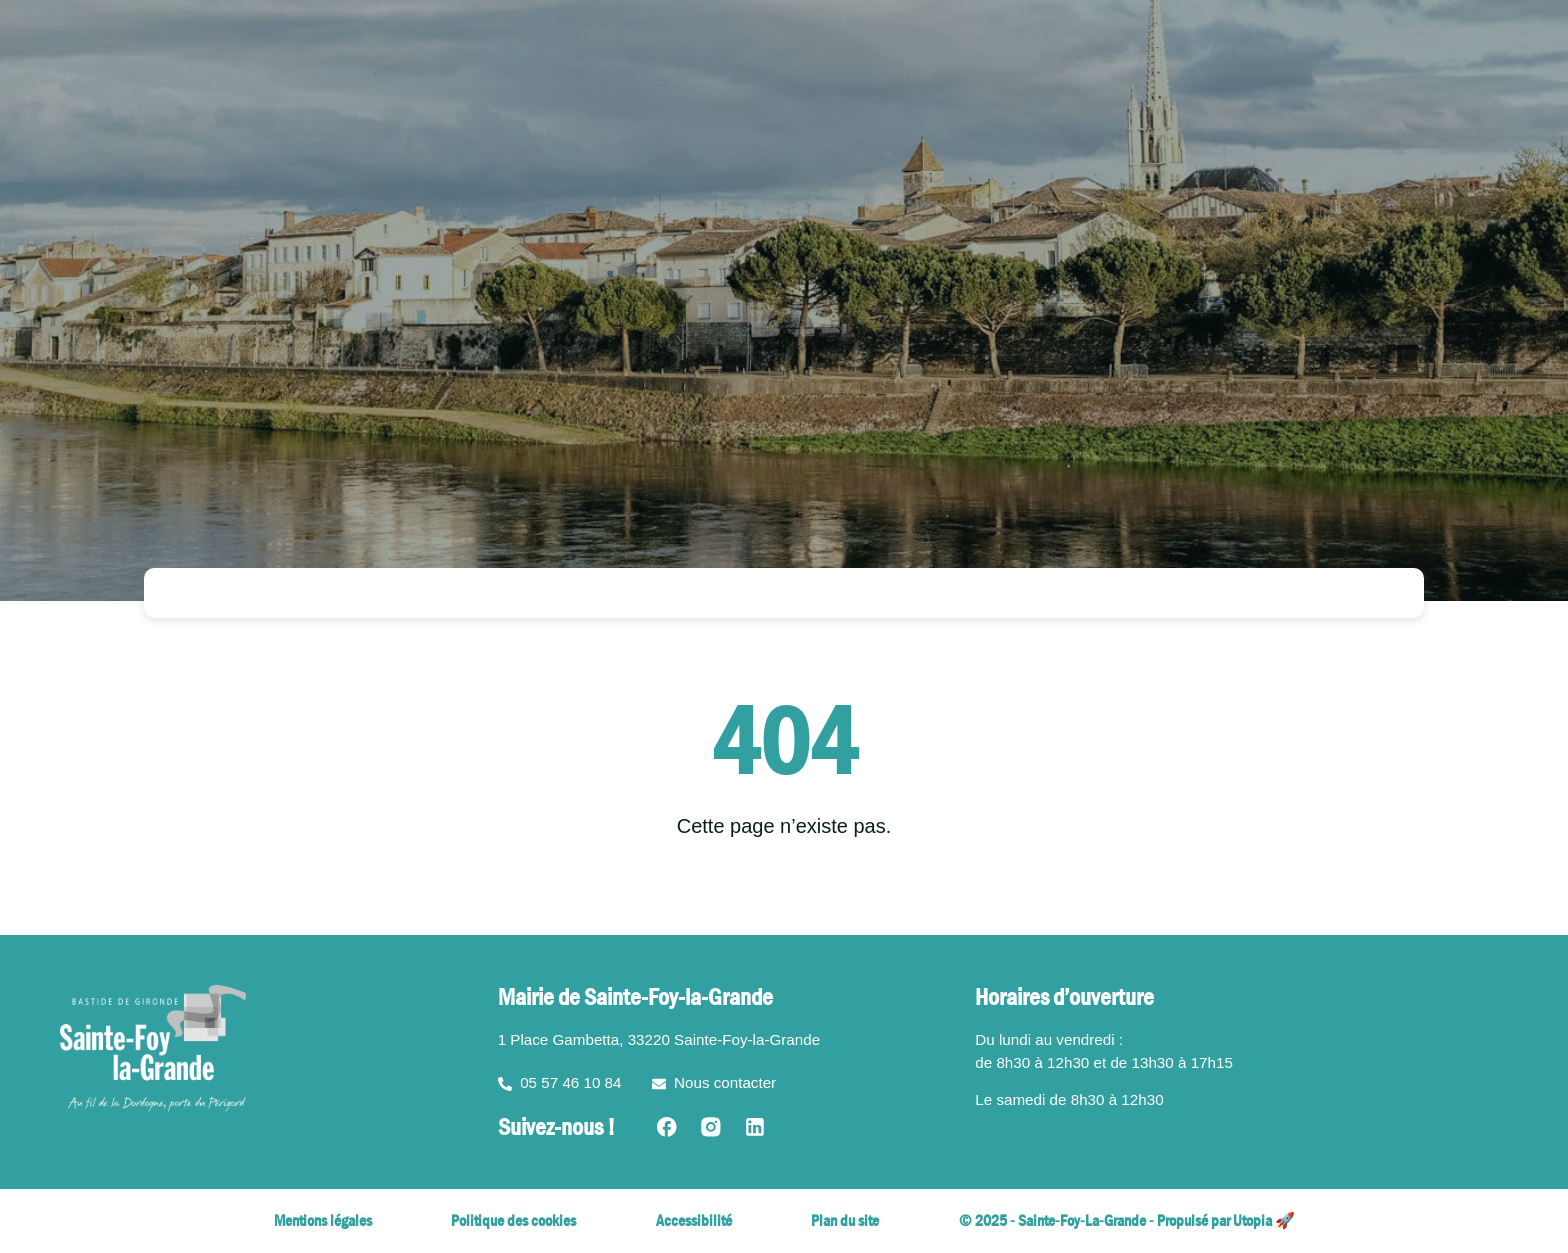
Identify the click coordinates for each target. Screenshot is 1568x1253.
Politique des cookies (513, 1220)
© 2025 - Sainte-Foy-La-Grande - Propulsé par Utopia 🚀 (1127, 1220)
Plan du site (845, 1220)
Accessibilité (694, 1220)
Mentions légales (323, 1220)
